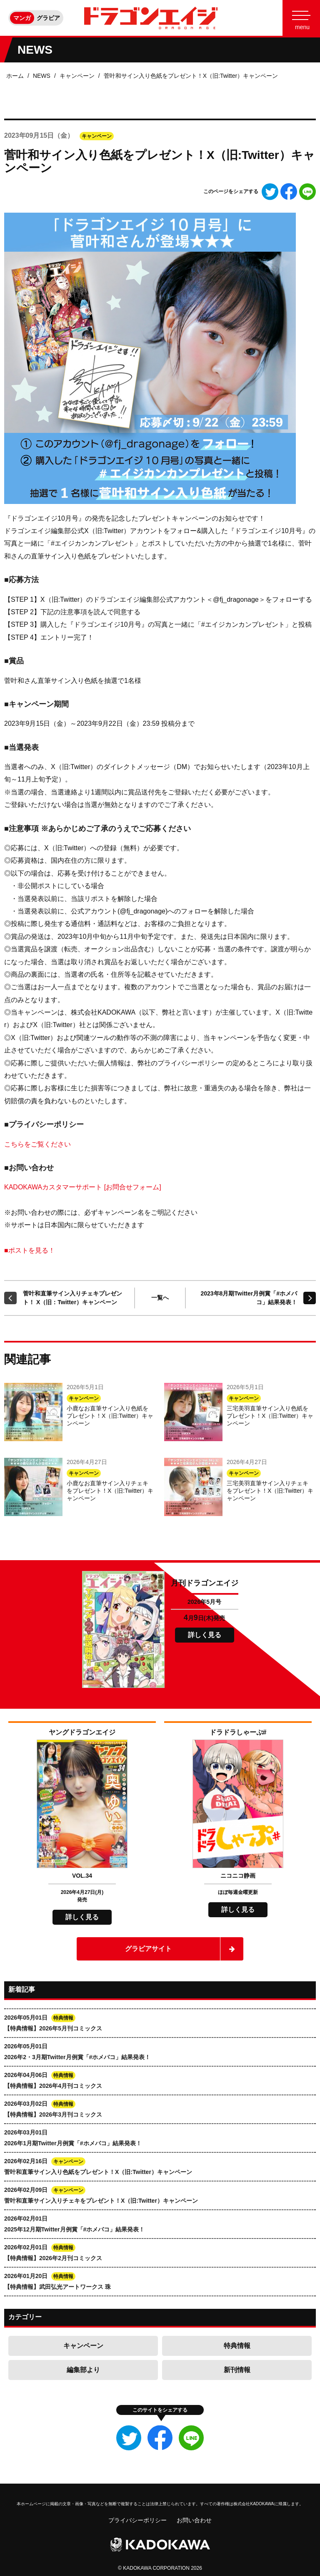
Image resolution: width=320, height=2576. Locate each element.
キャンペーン (77, 75)
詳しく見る (204, 1634)
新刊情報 (237, 2369)
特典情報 (237, 2345)
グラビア (48, 18)
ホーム (15, 75)
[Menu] (301, 18)
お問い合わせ (194, 2520)
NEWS (41, 75)
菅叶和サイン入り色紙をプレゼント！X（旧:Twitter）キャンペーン (191, 75)
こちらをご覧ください (37, 1144)
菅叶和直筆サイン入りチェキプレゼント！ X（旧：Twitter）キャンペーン (72, 1297)
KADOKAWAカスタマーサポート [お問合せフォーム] (82, 1187)
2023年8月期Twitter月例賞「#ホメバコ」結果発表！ (248, 1297)
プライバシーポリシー (137, 2520)
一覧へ (160, 1297)
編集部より (83, 2369)
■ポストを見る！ (29, 1250)
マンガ (22, 18)
